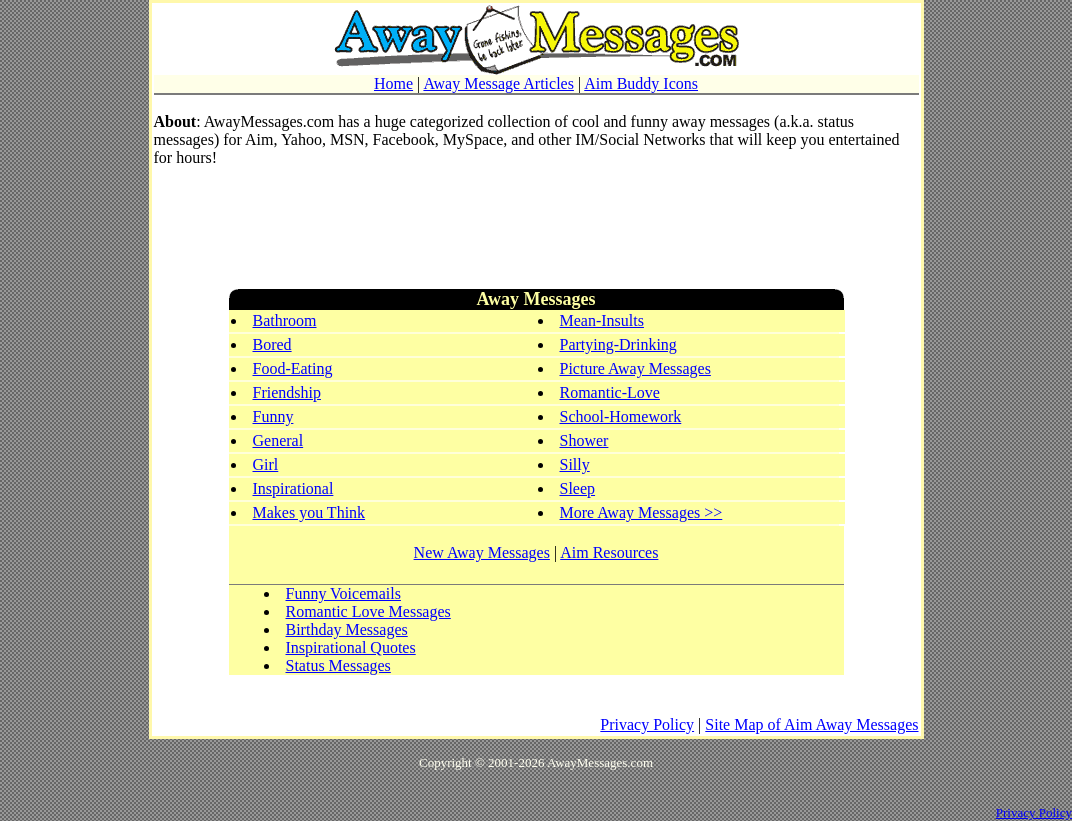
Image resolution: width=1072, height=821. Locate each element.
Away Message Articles (498, 83)
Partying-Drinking (618, 344)
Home (393, 83)
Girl (266, 464)
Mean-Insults (602, 320)
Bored (272, 344)
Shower (584, 440)
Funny (273, 416)
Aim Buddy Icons (641, 83)
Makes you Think (309, 512)
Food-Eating (293, 368)
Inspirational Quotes (351, 647)
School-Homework (621, 416)
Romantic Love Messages (368, 611)
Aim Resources (609, 552)
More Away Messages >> (641, 512)
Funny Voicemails (343, 593)
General (278, 440)
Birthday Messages (347, 629)
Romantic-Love (610, 392)
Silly (575, 464)
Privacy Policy (647, 724)
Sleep (578, 488)
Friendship (287, 392)
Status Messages (338, 665)
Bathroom (285, 320)
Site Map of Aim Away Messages (811, 724)
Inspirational (293, 488)
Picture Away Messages (635, 368)
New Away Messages (482, 552)
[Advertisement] (536, 228)
